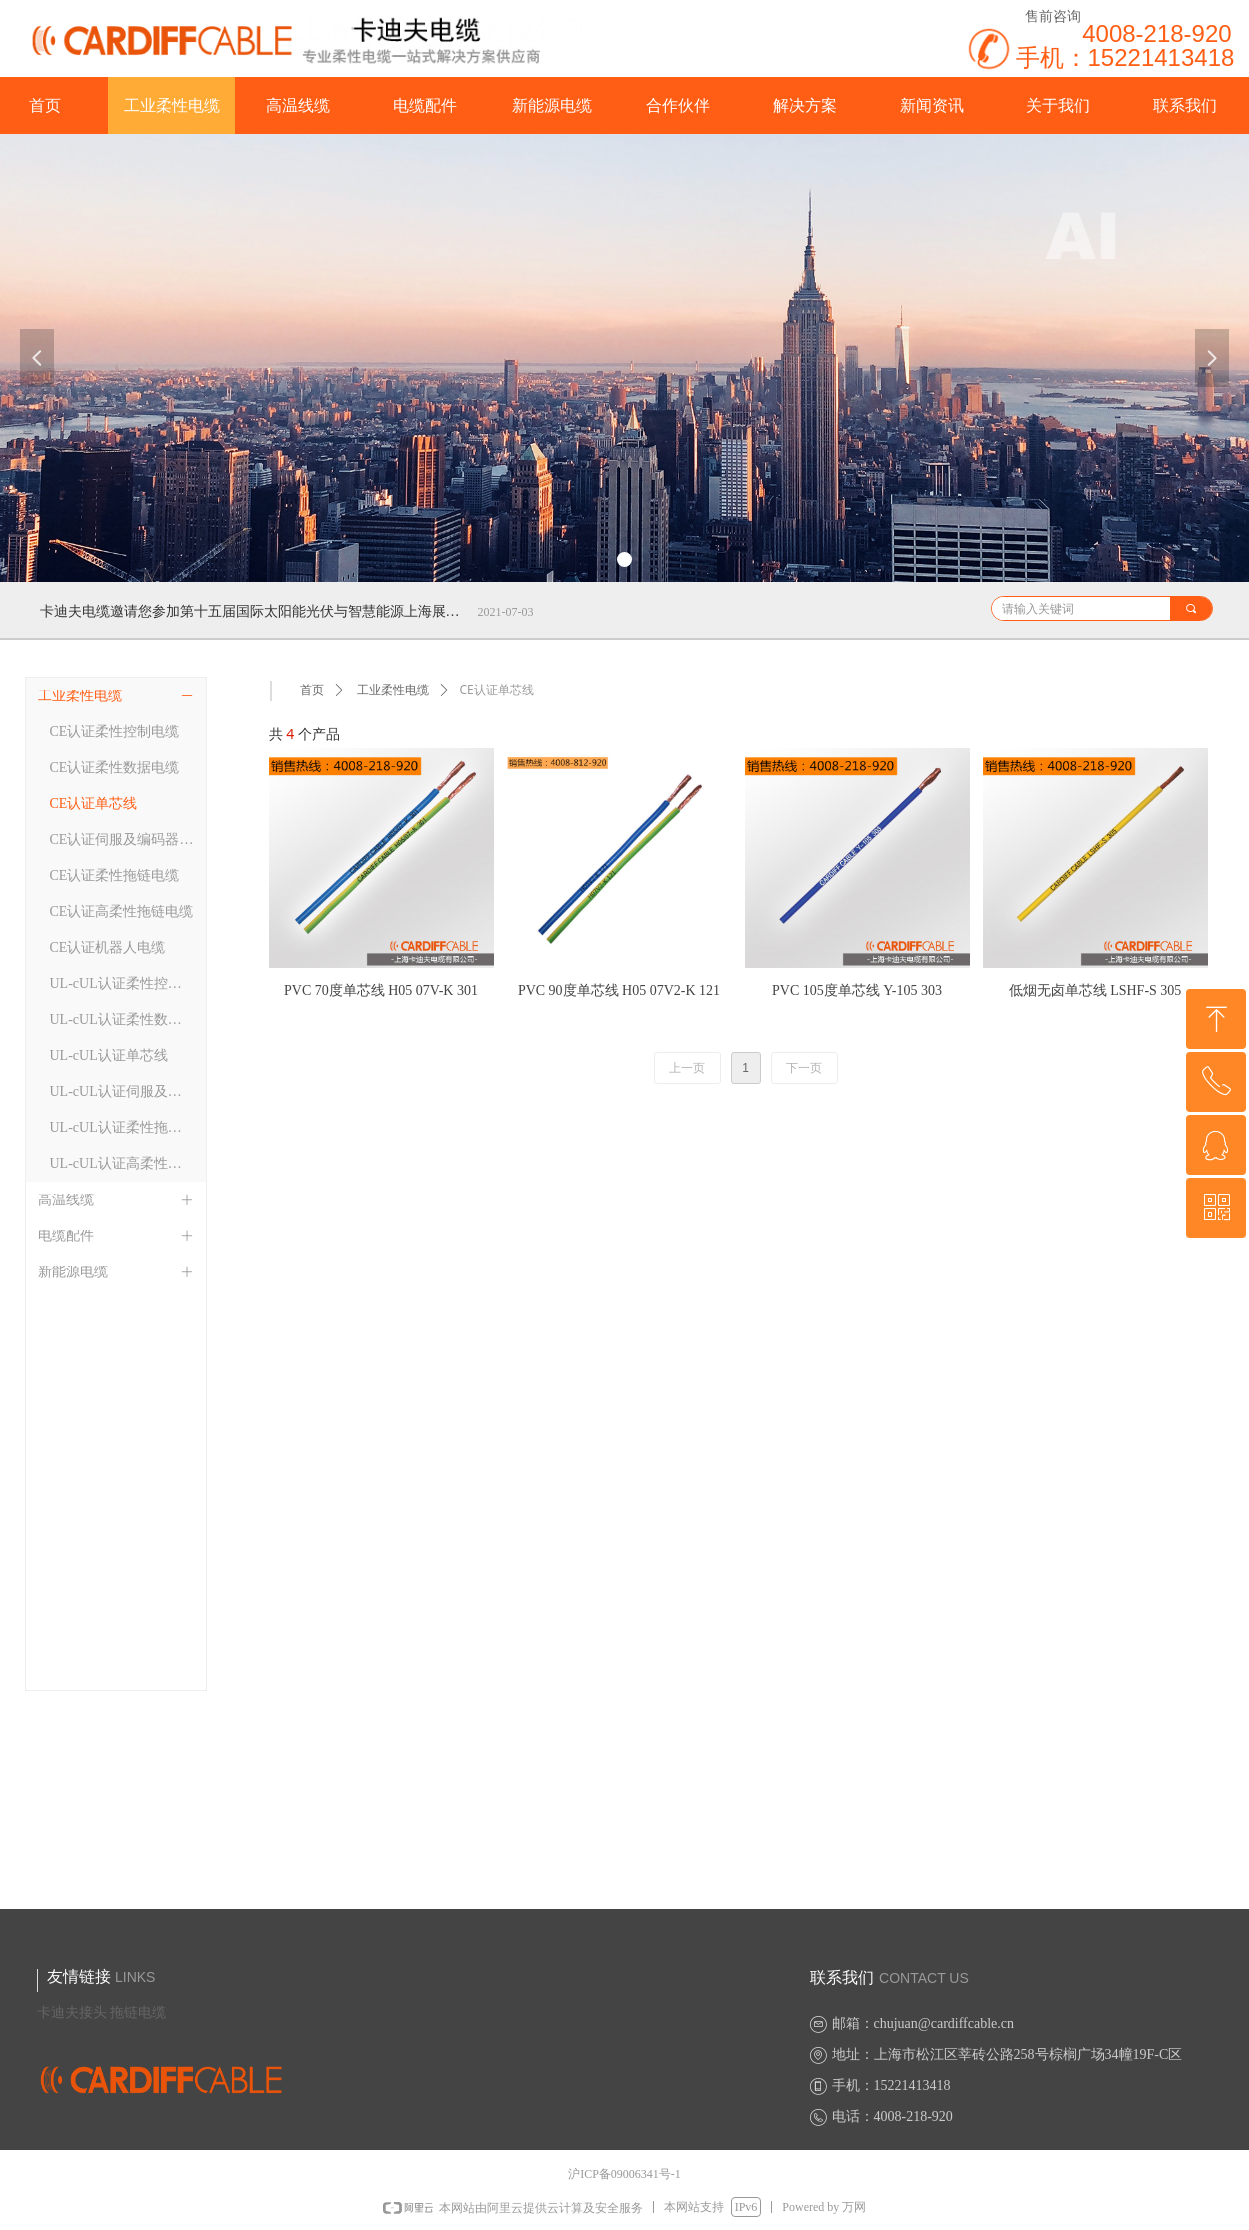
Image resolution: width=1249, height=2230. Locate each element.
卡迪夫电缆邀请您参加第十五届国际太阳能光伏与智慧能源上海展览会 (255, 611)
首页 (312, 690)
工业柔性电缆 (393, 690)
